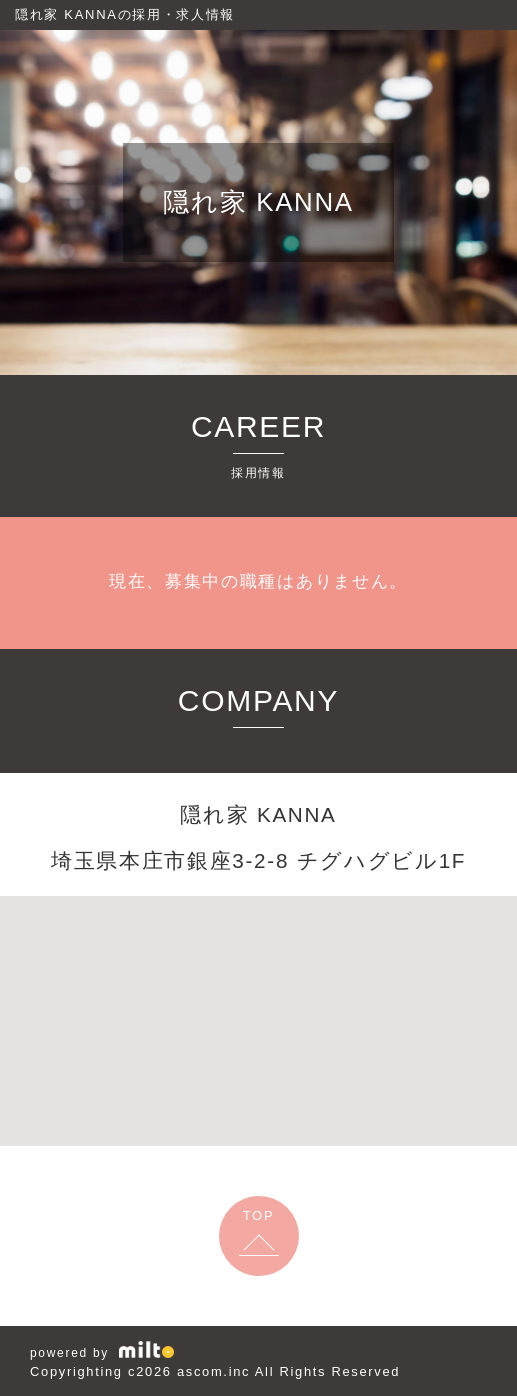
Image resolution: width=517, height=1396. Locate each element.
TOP (259, 1215)
